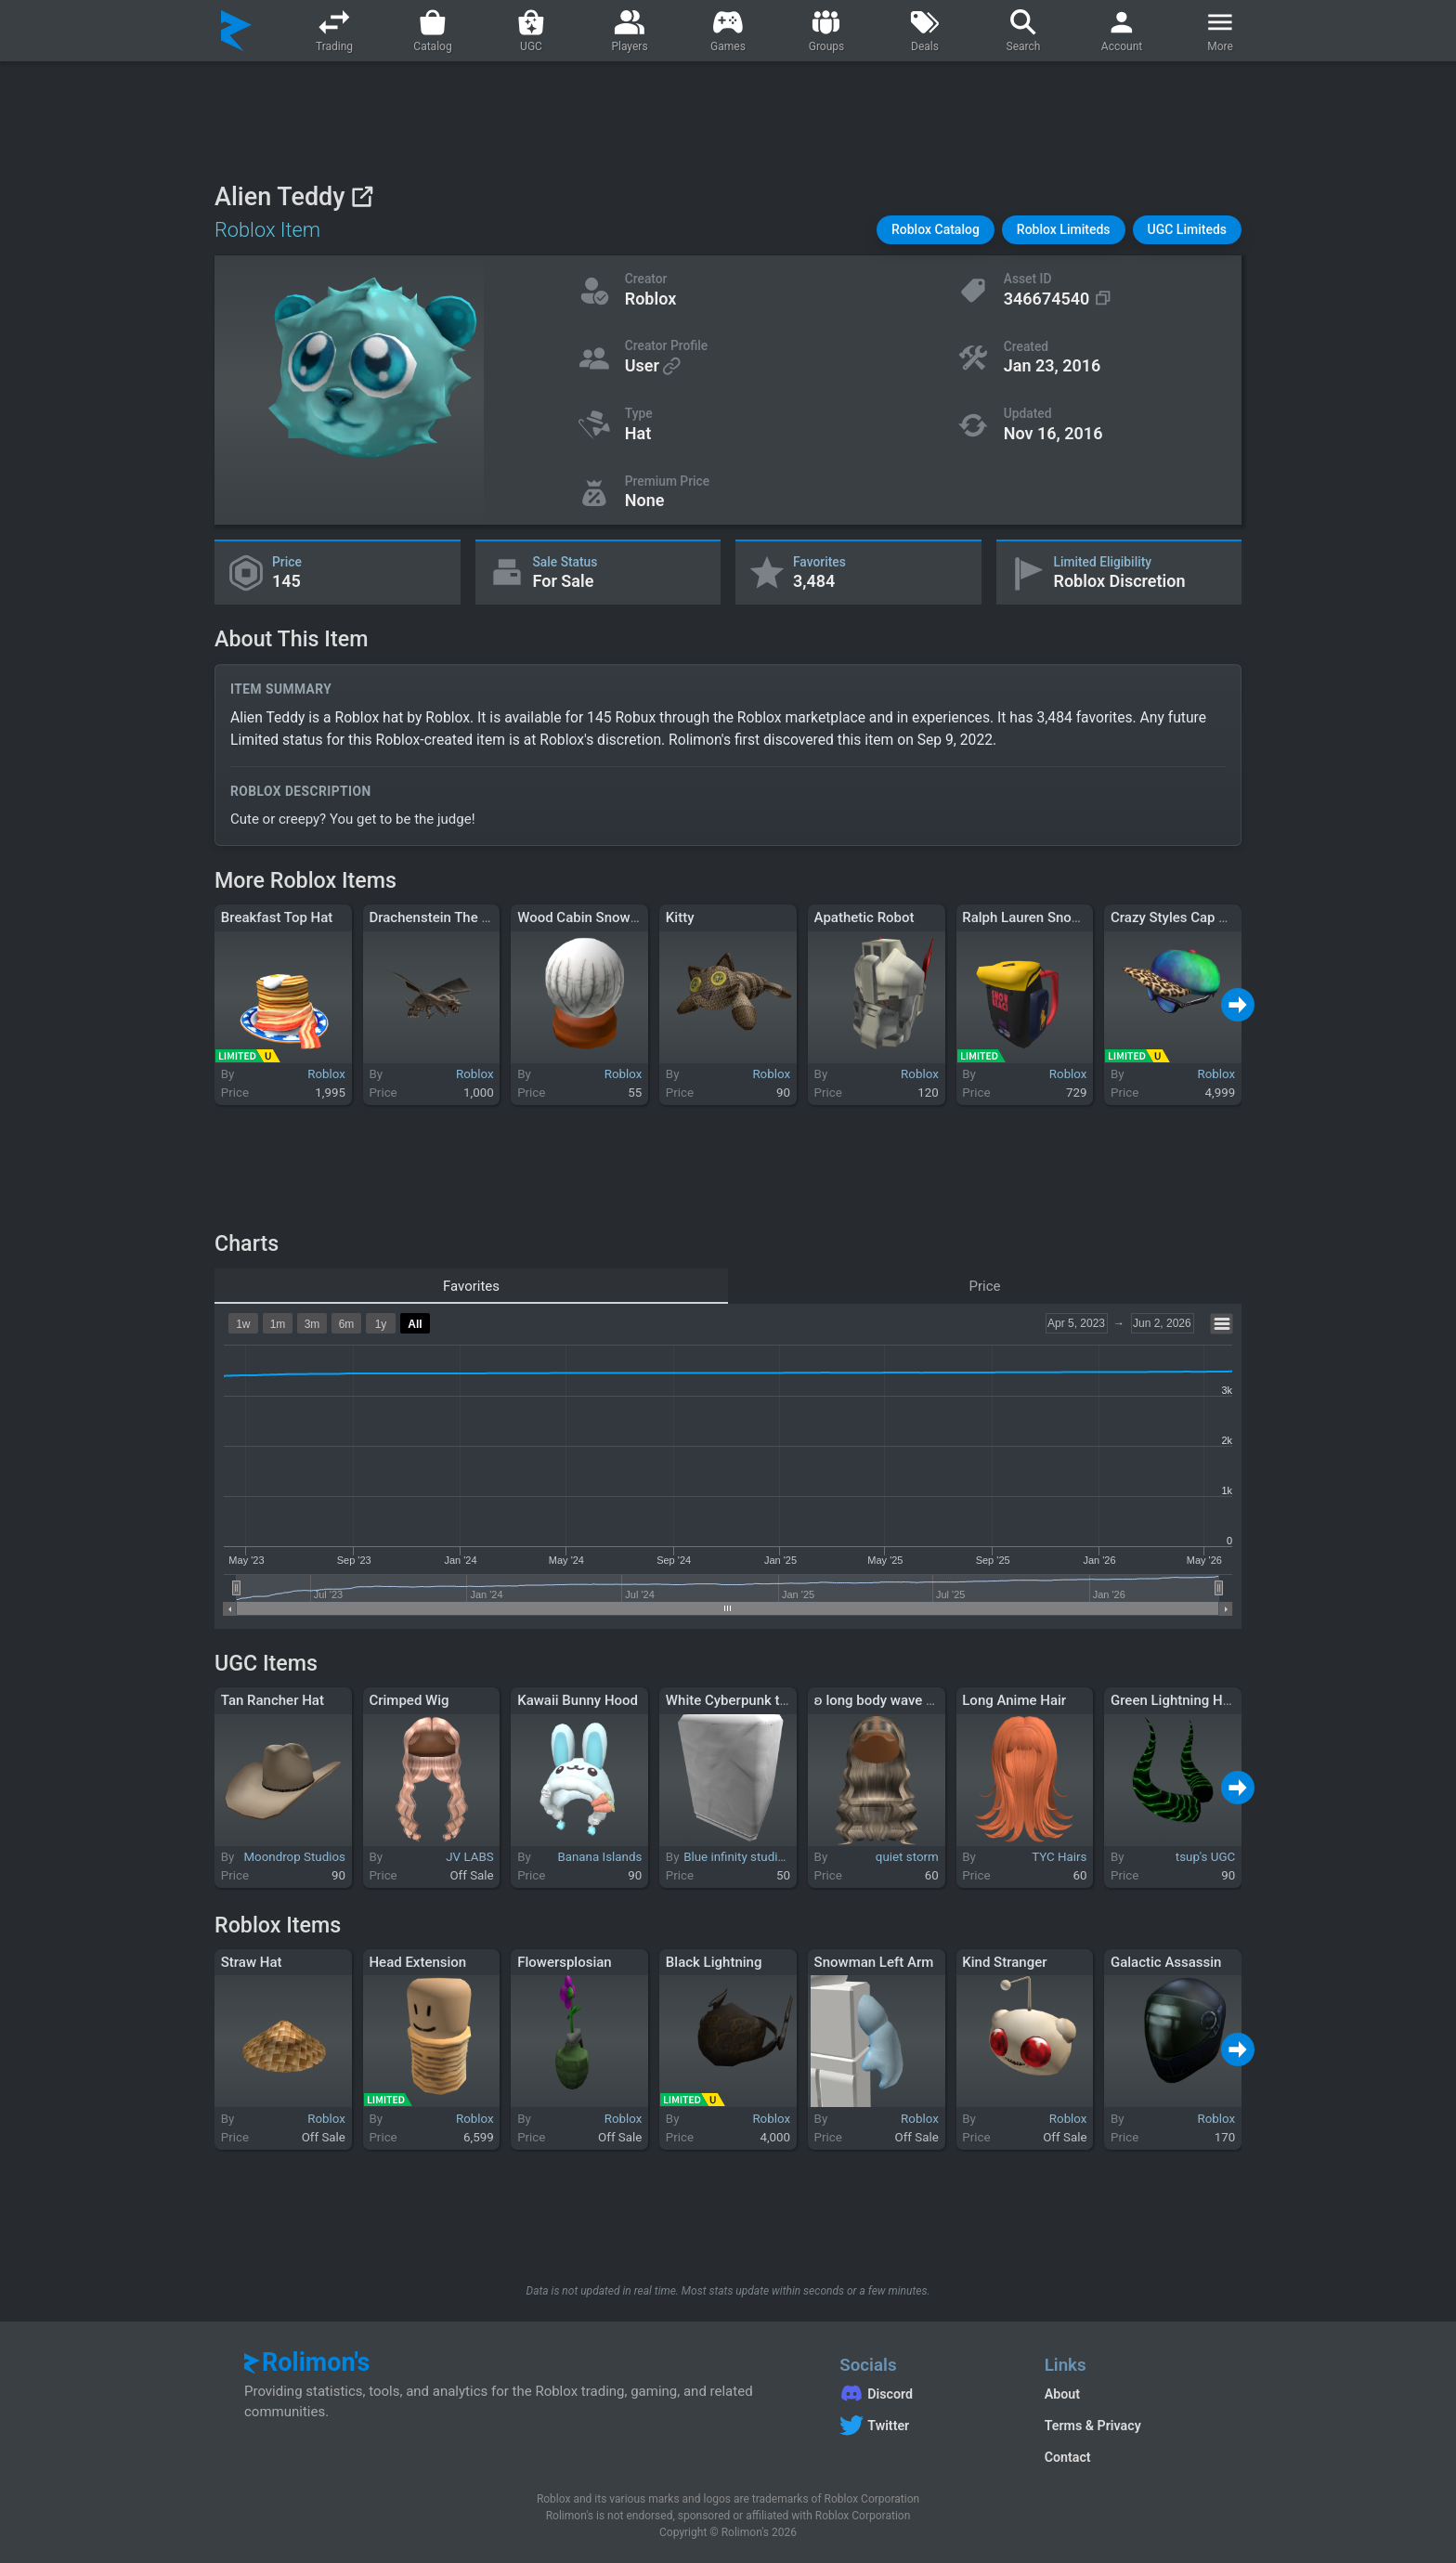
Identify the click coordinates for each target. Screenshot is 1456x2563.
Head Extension (417, 1962)
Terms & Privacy (1093, 2425)
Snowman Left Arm (874, 1962)
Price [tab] (985, 1286)
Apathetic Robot (864, 917)
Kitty (680, 917)
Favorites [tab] (471, 1286)
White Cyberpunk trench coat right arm (785, 1700)
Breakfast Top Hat (277, 917)
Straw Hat (251, 1962)
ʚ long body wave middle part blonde (928, 1700)
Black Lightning (714, 1962)
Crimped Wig (408, 1700)
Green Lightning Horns (1181, 1700)
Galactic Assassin (1166, 1962)
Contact (1068, 2457)
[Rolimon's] (236, 30)
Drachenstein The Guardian (453, 917)
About (1062, 2394)
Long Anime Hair (1014, 1700)
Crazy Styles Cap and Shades (1201, 917)
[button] (935, 229)
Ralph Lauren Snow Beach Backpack (1075, 917)
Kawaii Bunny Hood (577, 1700)
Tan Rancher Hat (272, 1700)
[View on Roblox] (361, 196)
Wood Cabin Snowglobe (591, 917)
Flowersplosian (564, 1962)
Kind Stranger (1004, 1962)
